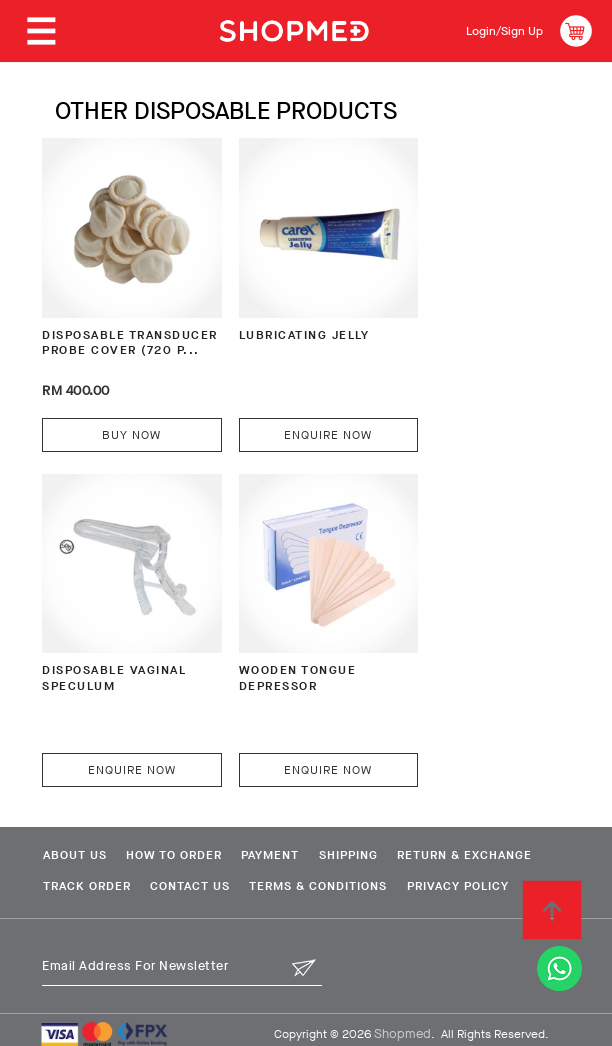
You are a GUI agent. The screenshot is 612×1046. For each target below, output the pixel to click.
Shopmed (402, 1023)
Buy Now (120, 413)
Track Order (249, 844)
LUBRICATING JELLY (287, 314)
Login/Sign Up (497, 30)
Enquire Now (296, 413)
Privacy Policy (259, 876)
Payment (289, 813)
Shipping (377, 813)
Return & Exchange (107, 844)
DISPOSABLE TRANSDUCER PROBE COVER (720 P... (114, 332)
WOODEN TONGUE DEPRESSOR (102, 637)
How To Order (182, 813)
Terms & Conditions (109, 876)
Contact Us (363, 844)
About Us (72, 813)
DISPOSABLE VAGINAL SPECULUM (470, 323)
